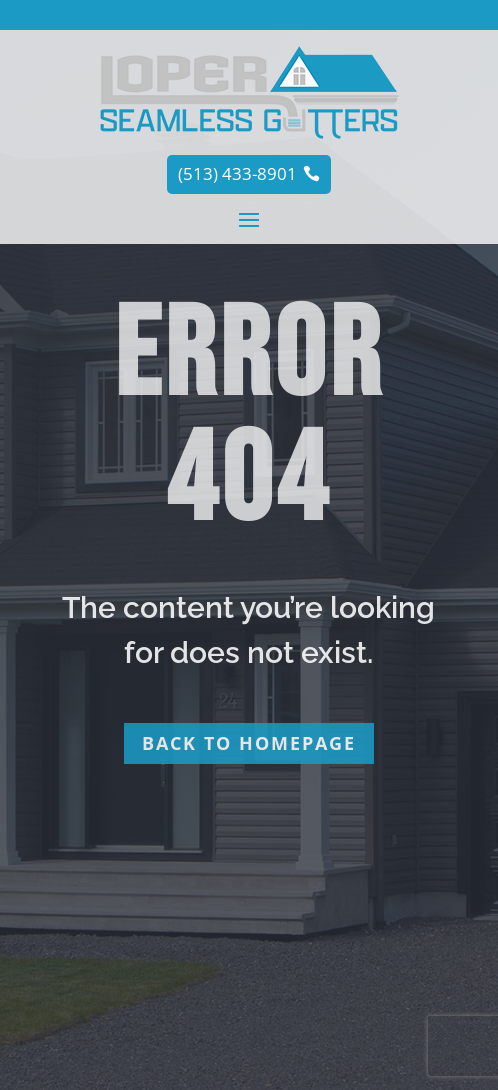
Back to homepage (249, 743)
